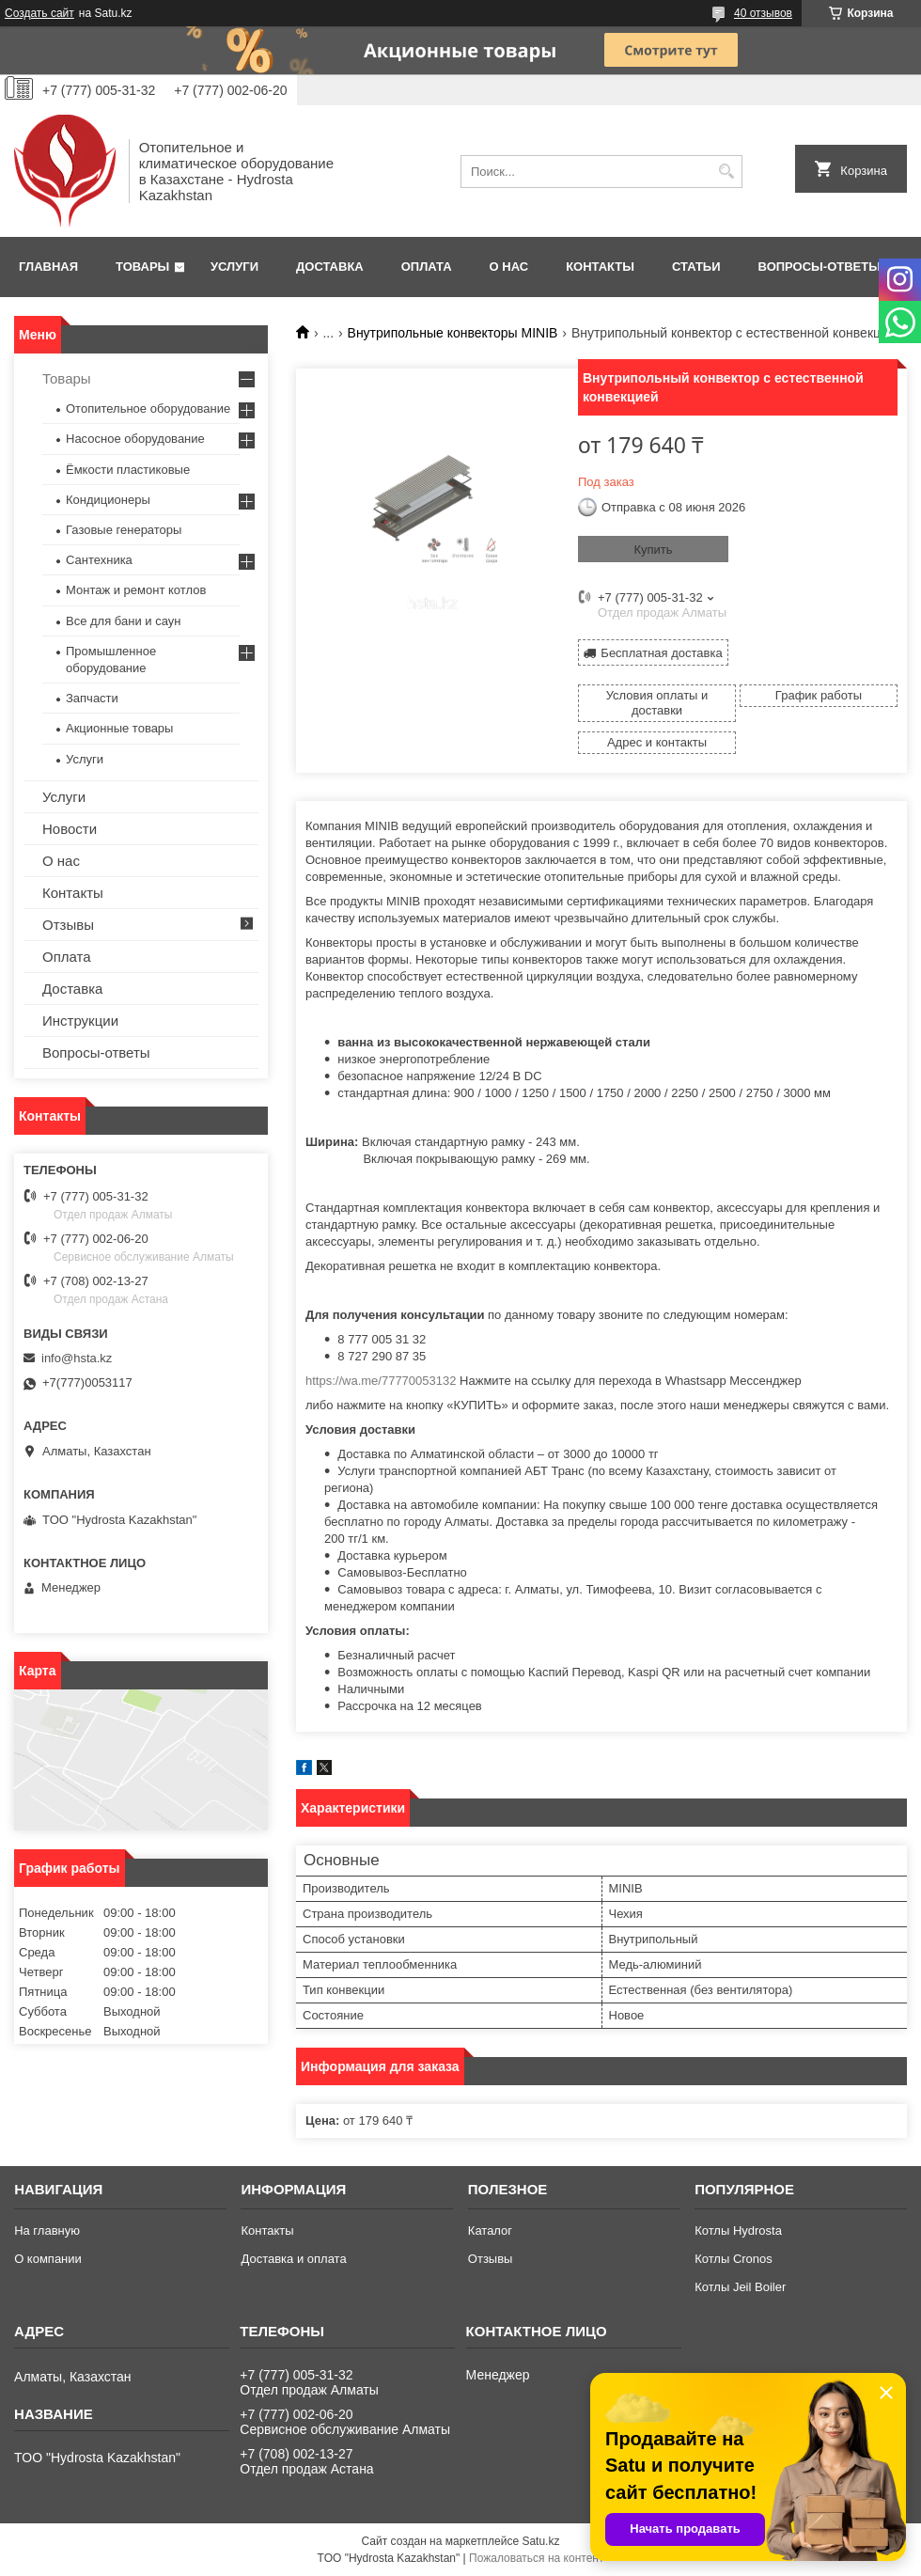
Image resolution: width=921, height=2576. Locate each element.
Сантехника (99, 560)
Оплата (426, 266)
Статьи (696, 266)
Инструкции (80, 1021)
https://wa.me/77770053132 (380, 1381)
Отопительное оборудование (148, 408)
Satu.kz (540, 2541)
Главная (48, 266)
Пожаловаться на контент (536, 2558)
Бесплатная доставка (661, 653)
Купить (652, 549)
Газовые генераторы (123, 530)
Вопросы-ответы (819, 266)
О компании (48, 2259)
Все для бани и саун (123, 621)
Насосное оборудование (135, 439)
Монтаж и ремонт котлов (136, 590)
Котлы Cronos (734, 2259)
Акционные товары (119, 728)
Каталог (490, 2230)
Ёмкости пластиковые (128, 470)
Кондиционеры (108, 500)
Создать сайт (39, 13)
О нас (509, 266)
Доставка (330, 266)
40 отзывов (763, 13)
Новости (69, 829)
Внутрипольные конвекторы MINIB (453, 332)
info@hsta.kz (76, 1358)
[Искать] (726, 171)
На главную (47, 2230)
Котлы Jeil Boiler (740, 2287)
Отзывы (68, 925)
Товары (142, 266)
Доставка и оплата (293, 2259)
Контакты (600, 266)
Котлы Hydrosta (738, 2230)
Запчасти (92, 698)
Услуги (234, 266)
